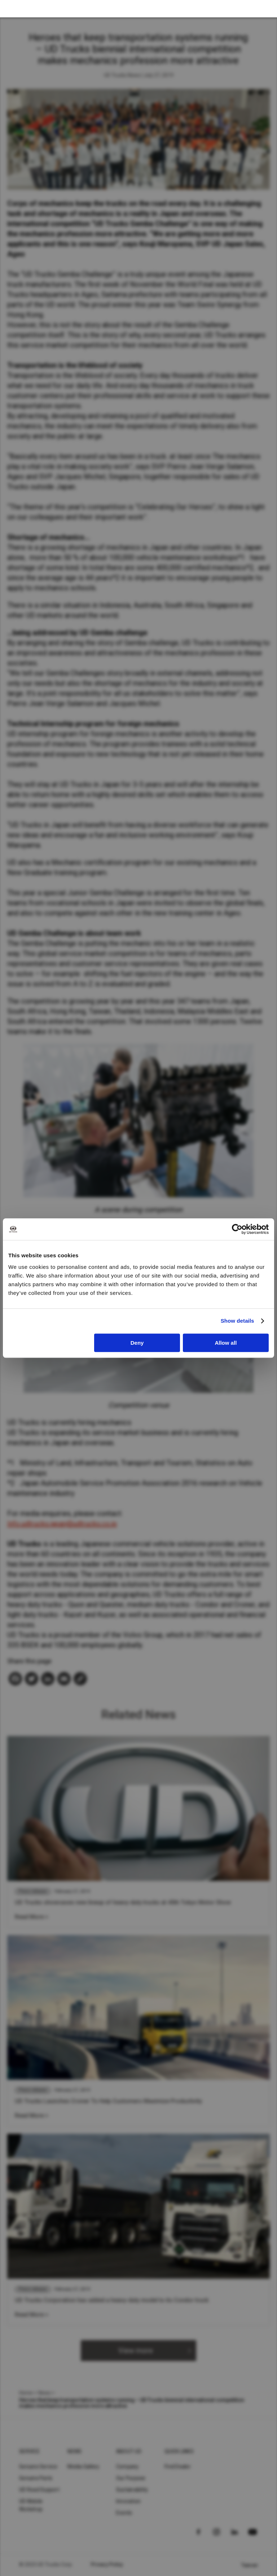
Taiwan (249, 2565)
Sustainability (132, 2490)
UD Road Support (39, 2490)
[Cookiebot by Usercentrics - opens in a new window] (237, 1229)
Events (124, 2513)
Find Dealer (177, 2466)
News (44, 2393)
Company (127, 2466)
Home (26, 2393)
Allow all (226, 1343)
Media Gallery (83, 2466)
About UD (128, 2451)
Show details (237, 1321)
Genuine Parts (35, 2478)
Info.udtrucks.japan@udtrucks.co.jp (62, 1523)
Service (29, 2451)
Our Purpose (131, 2478)
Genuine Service (38, 2466)
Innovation (128, 2501)
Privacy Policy (107, 2564)
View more (135, 2350)
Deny (137, 1343)
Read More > (31, 1916)
